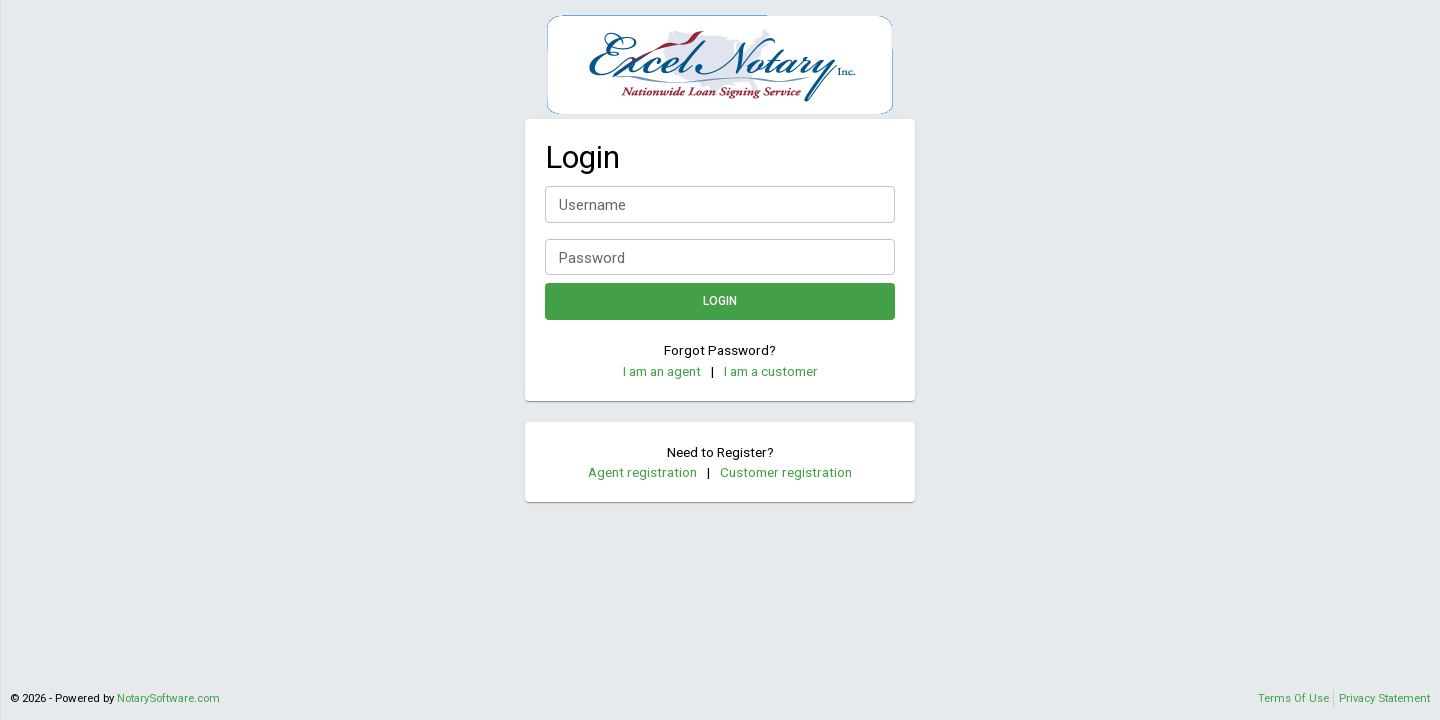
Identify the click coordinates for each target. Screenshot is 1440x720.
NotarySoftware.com (168, 698)
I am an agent (662, 371)
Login (720, 301)
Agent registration (642, 472)
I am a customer (771, 371)
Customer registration (786, 472)
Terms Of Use (1293, 698)
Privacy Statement (1384, 698)
